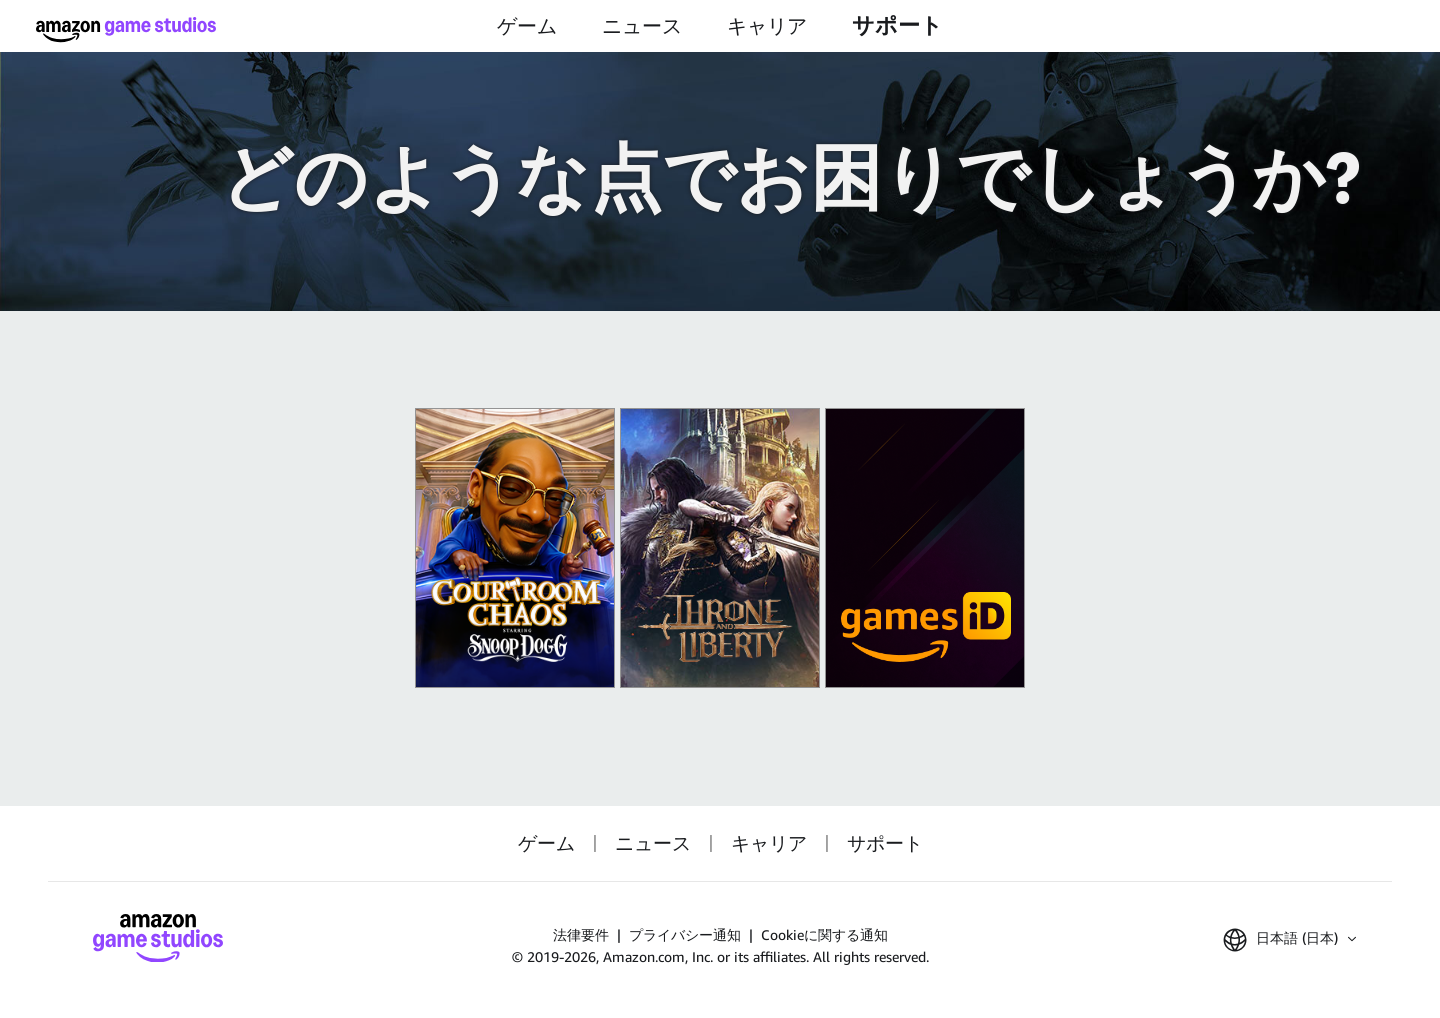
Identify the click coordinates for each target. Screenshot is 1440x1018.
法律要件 (581, 934)
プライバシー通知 (685, 934)
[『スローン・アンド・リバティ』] (720, 548)
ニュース (642, 26)
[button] (1289, 940)
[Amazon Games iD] (925, 548)
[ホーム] (126, 29)
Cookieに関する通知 (824, 934)
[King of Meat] (515, 548)
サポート (897, 25)
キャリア (767, 26)
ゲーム (527, 26)
